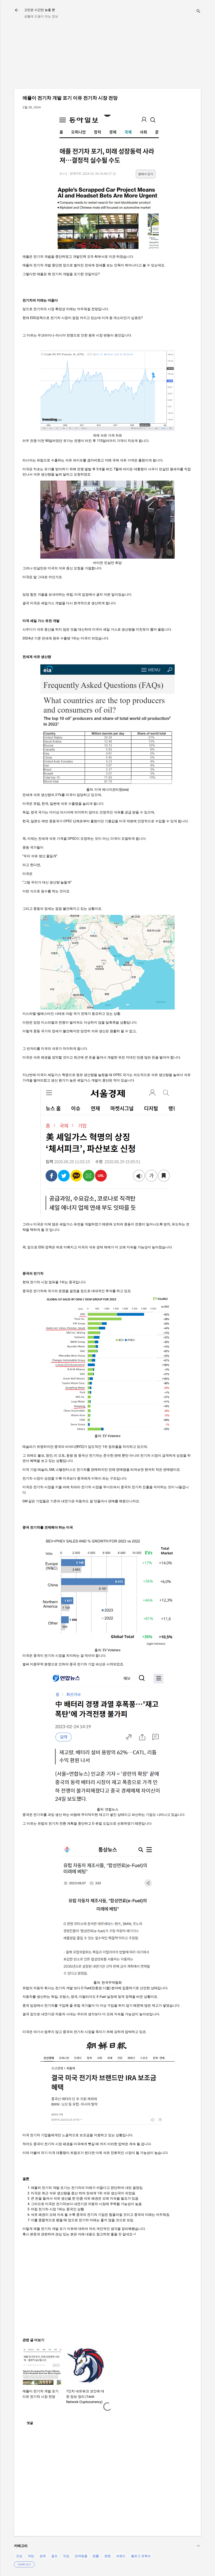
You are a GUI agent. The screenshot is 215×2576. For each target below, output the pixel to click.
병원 (107, 2556)
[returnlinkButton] (16, 10)
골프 (54, 2556)
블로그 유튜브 (141, 2556)
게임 (31, 2556)
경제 (42, 2556)
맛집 (66, 2556)
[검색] (198, 11)
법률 (96, 2556)
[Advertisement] (107, 55)
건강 (19, 2556)
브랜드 (121, 2556)
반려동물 (81, 2556)
